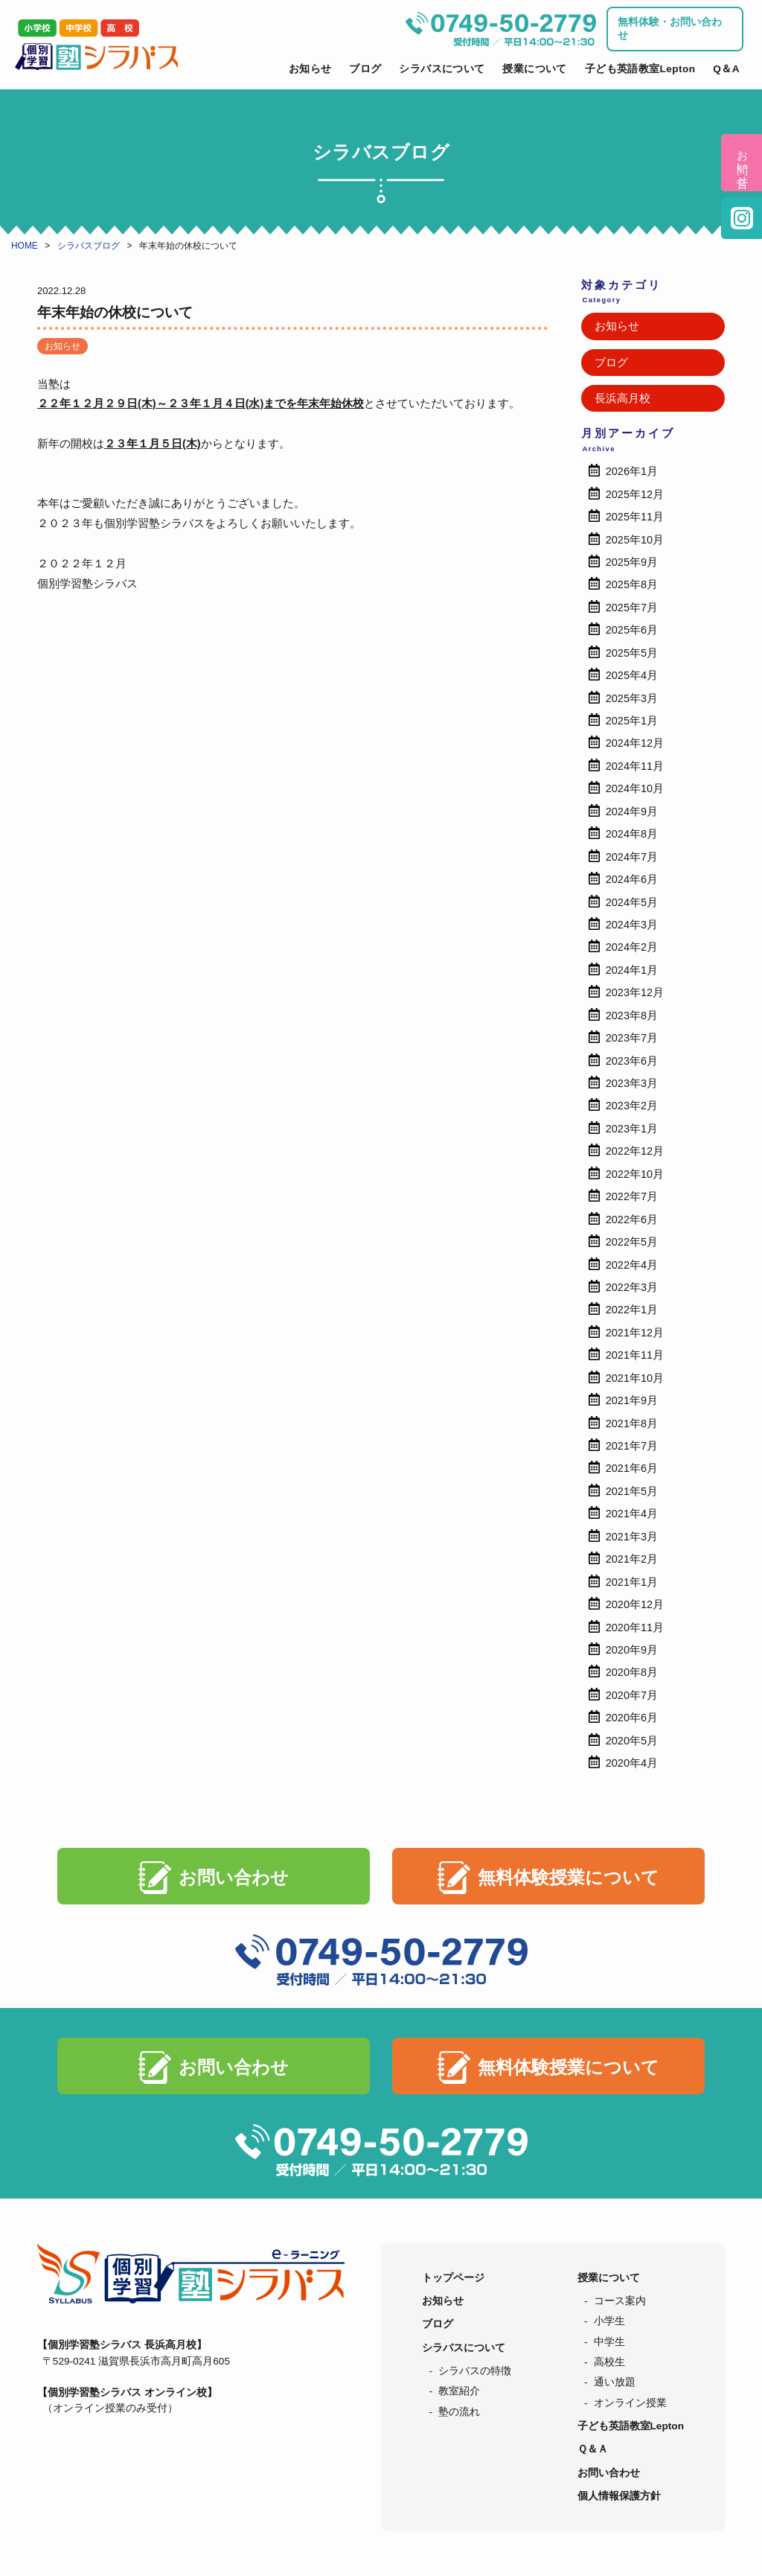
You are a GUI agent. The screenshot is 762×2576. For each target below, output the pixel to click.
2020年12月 (635, 1604)
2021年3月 (632, 1537)
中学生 (609, 2341)
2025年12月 (635, 494)
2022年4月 (632, 1265)
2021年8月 (632, 1423)
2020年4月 (632, 1763)
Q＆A (726, 68)
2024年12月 (635, 743)
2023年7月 (632, 1038)
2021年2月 (632, 1559)
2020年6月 (632, 1718)
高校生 (609, 2362)
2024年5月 (632, 902)
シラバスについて (441, 68)
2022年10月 (635, 1174)
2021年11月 (635, 1355)
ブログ (365, 68)
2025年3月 (632, 698)
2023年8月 (632, 1015)
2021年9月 (632, 1400)
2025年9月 (632, 562)
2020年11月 (635, 1627)
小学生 (609, 2321)
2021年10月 (635, 1378)
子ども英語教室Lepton (640, 68)
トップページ (453, 2277)
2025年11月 (635, 517)
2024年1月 (632, 970)
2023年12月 (635, 992)
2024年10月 (635, 788)
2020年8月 (632, 1672)
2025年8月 (632, 584)
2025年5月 (632, 653)
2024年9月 (632, 811)
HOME (24, 245)
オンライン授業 (630, 2402)
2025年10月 (635, 540)
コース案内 (620, 2300)
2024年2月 (632, 947)
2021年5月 (632, 1491)
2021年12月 (635, 1333)
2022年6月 (632, 1219)
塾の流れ (459, 2411)
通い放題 (614, 2382)
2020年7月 (632, 1695)
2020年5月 (632, 1741)
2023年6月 (632, 1061)
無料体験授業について (568, 1877)
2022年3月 (632, 1287)
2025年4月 (632, 675)
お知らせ (310, 68)
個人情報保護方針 (619, 2496)
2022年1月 (632, 1310)
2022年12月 (635, 1151)
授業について (534, 68)
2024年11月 (635, 766)
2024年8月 (632, 834)
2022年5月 (632, 1242)
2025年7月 (632, 607)
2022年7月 (632, 1196)
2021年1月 (632, 1582)
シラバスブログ (88, 245)
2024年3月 (632, 925)
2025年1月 (632, 721)
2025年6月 (632, 630)
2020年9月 (632, 1650)
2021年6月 (632, 1468)
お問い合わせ (234, 1877)
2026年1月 (632, 471)
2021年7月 (632, 1446)
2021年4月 (632, 1514)
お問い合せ (742, 163)
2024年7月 (632, 857)
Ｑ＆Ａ (592, 2449)
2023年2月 (632, 1106)
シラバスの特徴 (474, 2370)
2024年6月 (632, 879)
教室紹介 (459, 2391)
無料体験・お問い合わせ (670, 28)
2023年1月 (632, 1129)
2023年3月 (632, 1083)
